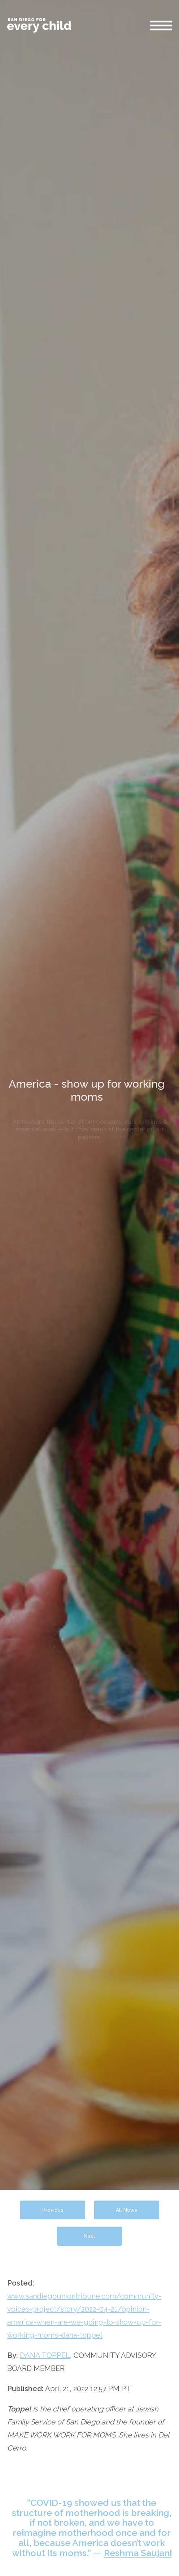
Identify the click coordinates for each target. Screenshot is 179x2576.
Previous (52, 2210)
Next (89, 2236)
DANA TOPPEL (45, 2355)
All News (126, 2210)
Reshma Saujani (138, 2552)
